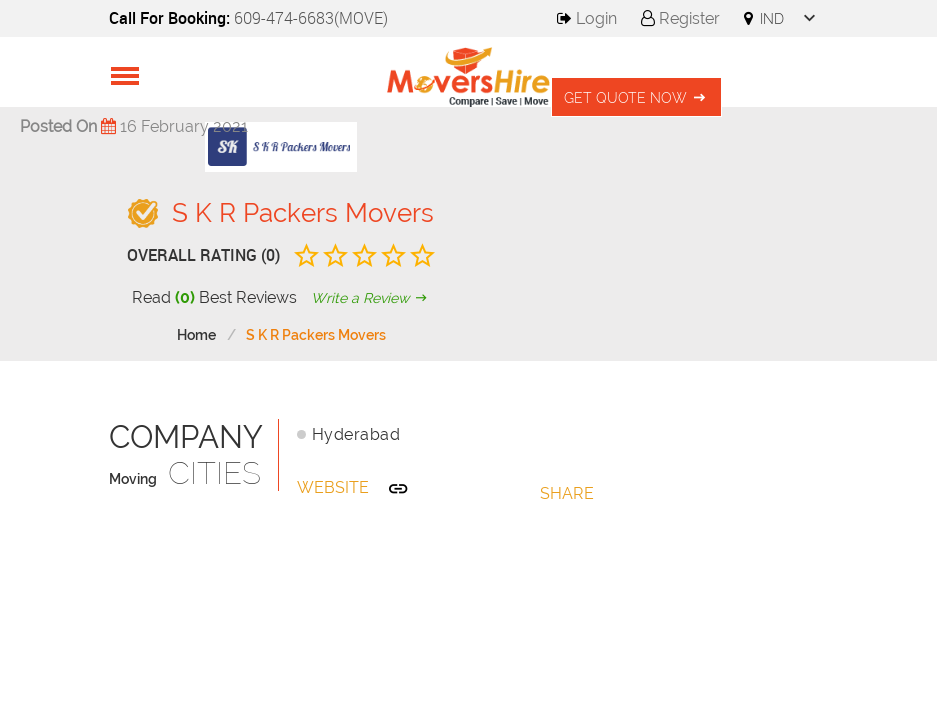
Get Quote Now (636, 98)
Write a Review (371, 298)
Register (680, 18)
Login (587, 18)
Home (196, 335)
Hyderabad (356, 434)
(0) (185, 297)
